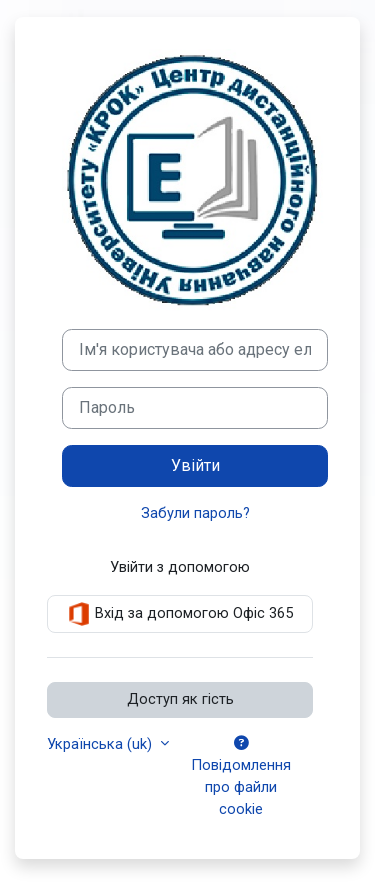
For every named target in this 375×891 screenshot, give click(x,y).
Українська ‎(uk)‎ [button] (101, 744)
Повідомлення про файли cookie (241, 777)
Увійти (195, 465)
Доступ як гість (180, 699)
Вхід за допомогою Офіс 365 (180, 614)
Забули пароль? (195, 513)
